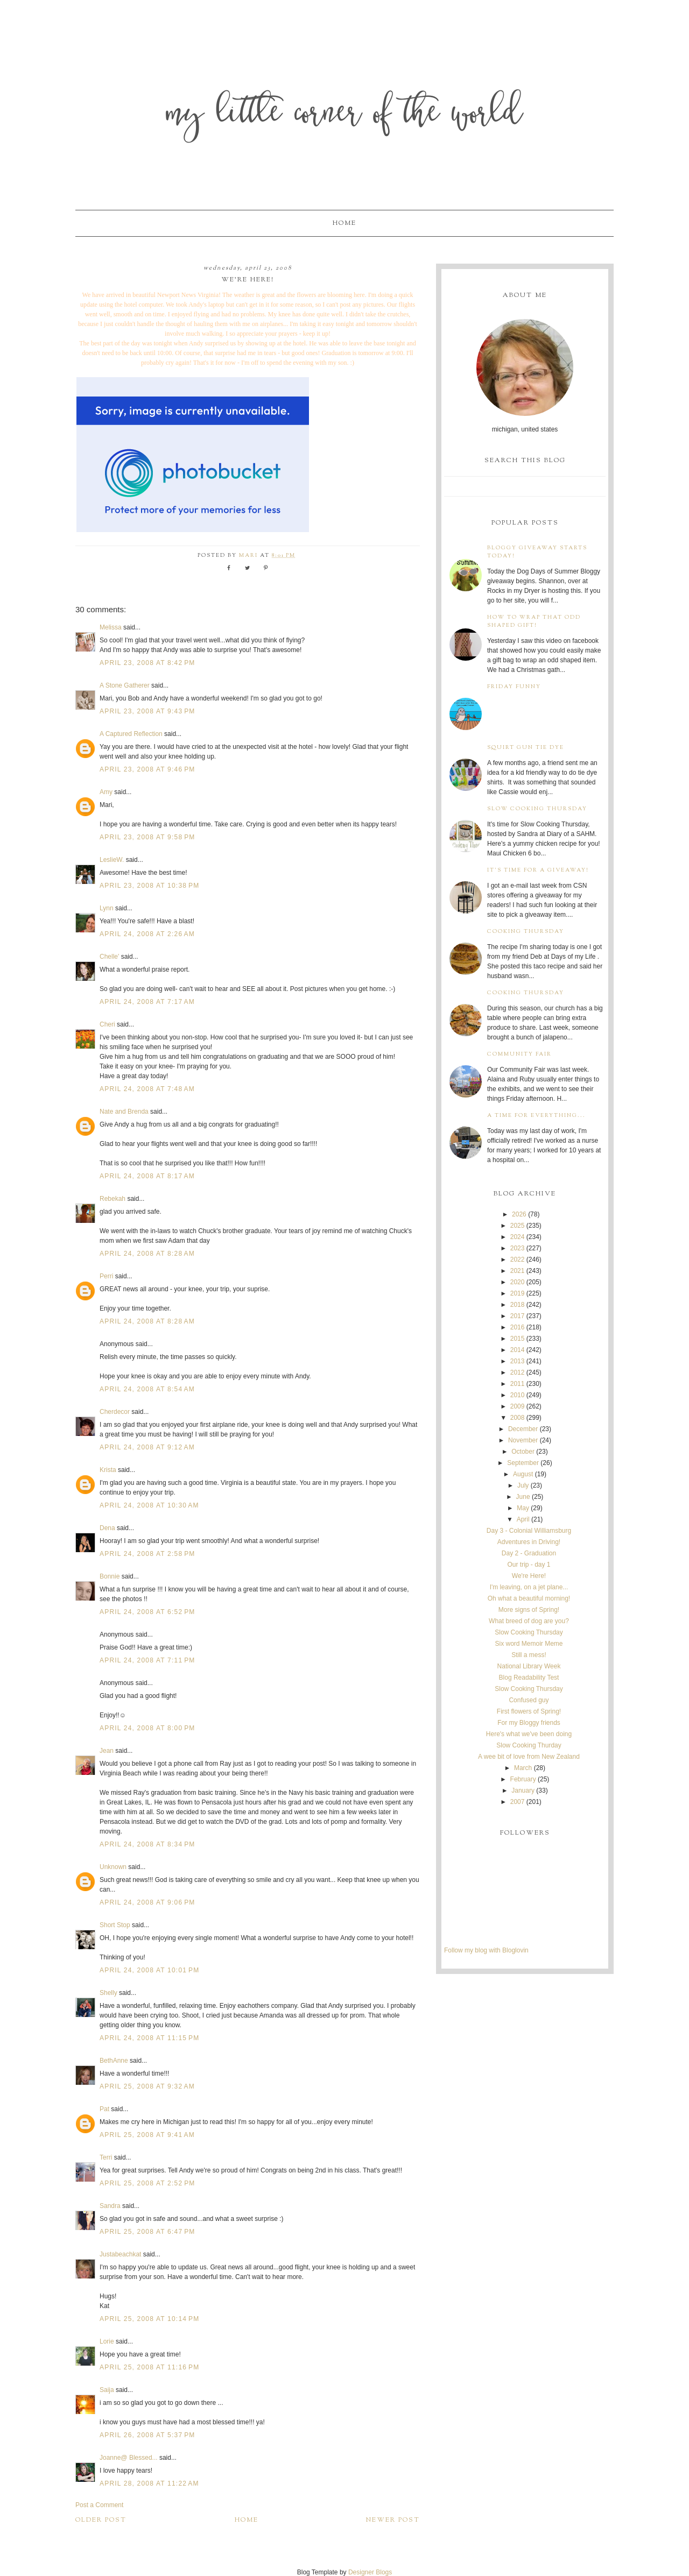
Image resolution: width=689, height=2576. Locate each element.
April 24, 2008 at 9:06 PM (147, 1902)
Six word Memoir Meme (529, 1643)
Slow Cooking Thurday (528, 1745)
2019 (517, 1293)
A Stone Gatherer (125, 685)
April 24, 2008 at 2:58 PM (147, 1554)
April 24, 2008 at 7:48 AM (147, 1089)
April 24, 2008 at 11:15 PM (149, 2038)
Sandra (110, 2206)
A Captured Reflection (131, 734)
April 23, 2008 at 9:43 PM (147, 711)
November (523, 1440)
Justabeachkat (120, 2254)
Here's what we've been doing (529, 1734)
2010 (517, 1395)
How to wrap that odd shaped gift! (534, 621)
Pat (104, 2109)
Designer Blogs (370, 2572)
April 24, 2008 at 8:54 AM (147, 1389)
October (523, 1451)
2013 (517, 1361)
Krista (108, 1470)
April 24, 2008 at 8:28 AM (147, 1253)
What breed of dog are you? (529, 1621)
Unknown (113, 1867)
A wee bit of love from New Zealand (529, 1756)
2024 (517, 1237)
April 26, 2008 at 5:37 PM (147, 2435)
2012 (517, 1372)
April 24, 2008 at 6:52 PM (147, 1612)
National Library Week (529, 1666)
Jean (107, 1750)
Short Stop (115, 1925)
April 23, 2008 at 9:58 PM (147, 837)
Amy (106, 792)
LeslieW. (112, 860)
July (523, 1485)
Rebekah (112, 1198)
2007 (517, 1802)
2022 (517, 1259)
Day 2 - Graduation (529, 1553)
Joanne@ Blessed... (129, 2457)
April (523, 1519)
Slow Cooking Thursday (537, 809)
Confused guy (529, 1700)
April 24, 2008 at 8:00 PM (147, 1728)
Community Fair (519, 1054)
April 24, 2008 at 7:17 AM (147, 1002)
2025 (517, 1225)
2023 (517, 1248)
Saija (107, 2390)
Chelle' (109, 956)
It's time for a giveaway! (538, 870)
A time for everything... (536, 1116)
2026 (519, 1214)
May (523, 1508)
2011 (517, 1384)
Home (344, 223)
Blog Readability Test (529, 1677)
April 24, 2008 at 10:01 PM (149, 1970)
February (523, 1779)
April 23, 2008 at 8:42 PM (147, 663)
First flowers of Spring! (529, 1711)
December (523, 1429)
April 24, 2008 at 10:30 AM (149, 1505)
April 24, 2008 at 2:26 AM (147, 934)
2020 (517, 1282)
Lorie (107, 2341)
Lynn (107, 908)
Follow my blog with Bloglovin (486, 1950)
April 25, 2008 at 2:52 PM (147, 2183)
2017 (517, 1316)
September (523, 1463)
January (523, 1790)
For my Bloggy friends (528, 1722)
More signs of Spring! (528, 1609)
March (523, 1768)
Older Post (100, 2520)
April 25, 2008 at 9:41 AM (147, 2135)
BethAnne (114, 2060)
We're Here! (529, 1576)
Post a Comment (99, 2505)
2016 (517, 1327)
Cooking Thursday (525, 932)
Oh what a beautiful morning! (529, 1598)
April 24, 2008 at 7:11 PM (147, 1660)
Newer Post (393, 2520)
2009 (517, 1406)
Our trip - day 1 (528, 1564)
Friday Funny (514, 687)
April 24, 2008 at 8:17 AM (147, 1176)
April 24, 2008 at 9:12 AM (147, 1447)
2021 (517, 1271)
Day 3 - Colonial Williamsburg (529, 1530)
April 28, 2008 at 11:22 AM (149, 2483)
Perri (106, 1276)
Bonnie (109, 1576)
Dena (107, 1528)
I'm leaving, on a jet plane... (529, 1587)
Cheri (107, 1024)
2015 (517, 1338)
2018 (517, 1304)
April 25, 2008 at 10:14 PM (149, 2319)
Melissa (111, 627)
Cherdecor (115, 1412)
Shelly (108, 1993)
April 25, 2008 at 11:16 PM (149, 2367)
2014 (517, 1350)
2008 (517, 1417)
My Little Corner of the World (344, 115)
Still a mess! (528, 1655)
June (523, 1497)
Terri (106, 2157)
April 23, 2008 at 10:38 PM (149, 885)
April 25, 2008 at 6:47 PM (147, 2231)
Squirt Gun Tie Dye (525, 748)
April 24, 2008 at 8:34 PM (147, 1844)
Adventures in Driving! (528, 1542)
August (523, 1474)
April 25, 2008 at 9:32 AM (147, 2086)
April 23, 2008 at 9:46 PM (147, 769)
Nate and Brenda (124, 1111)
